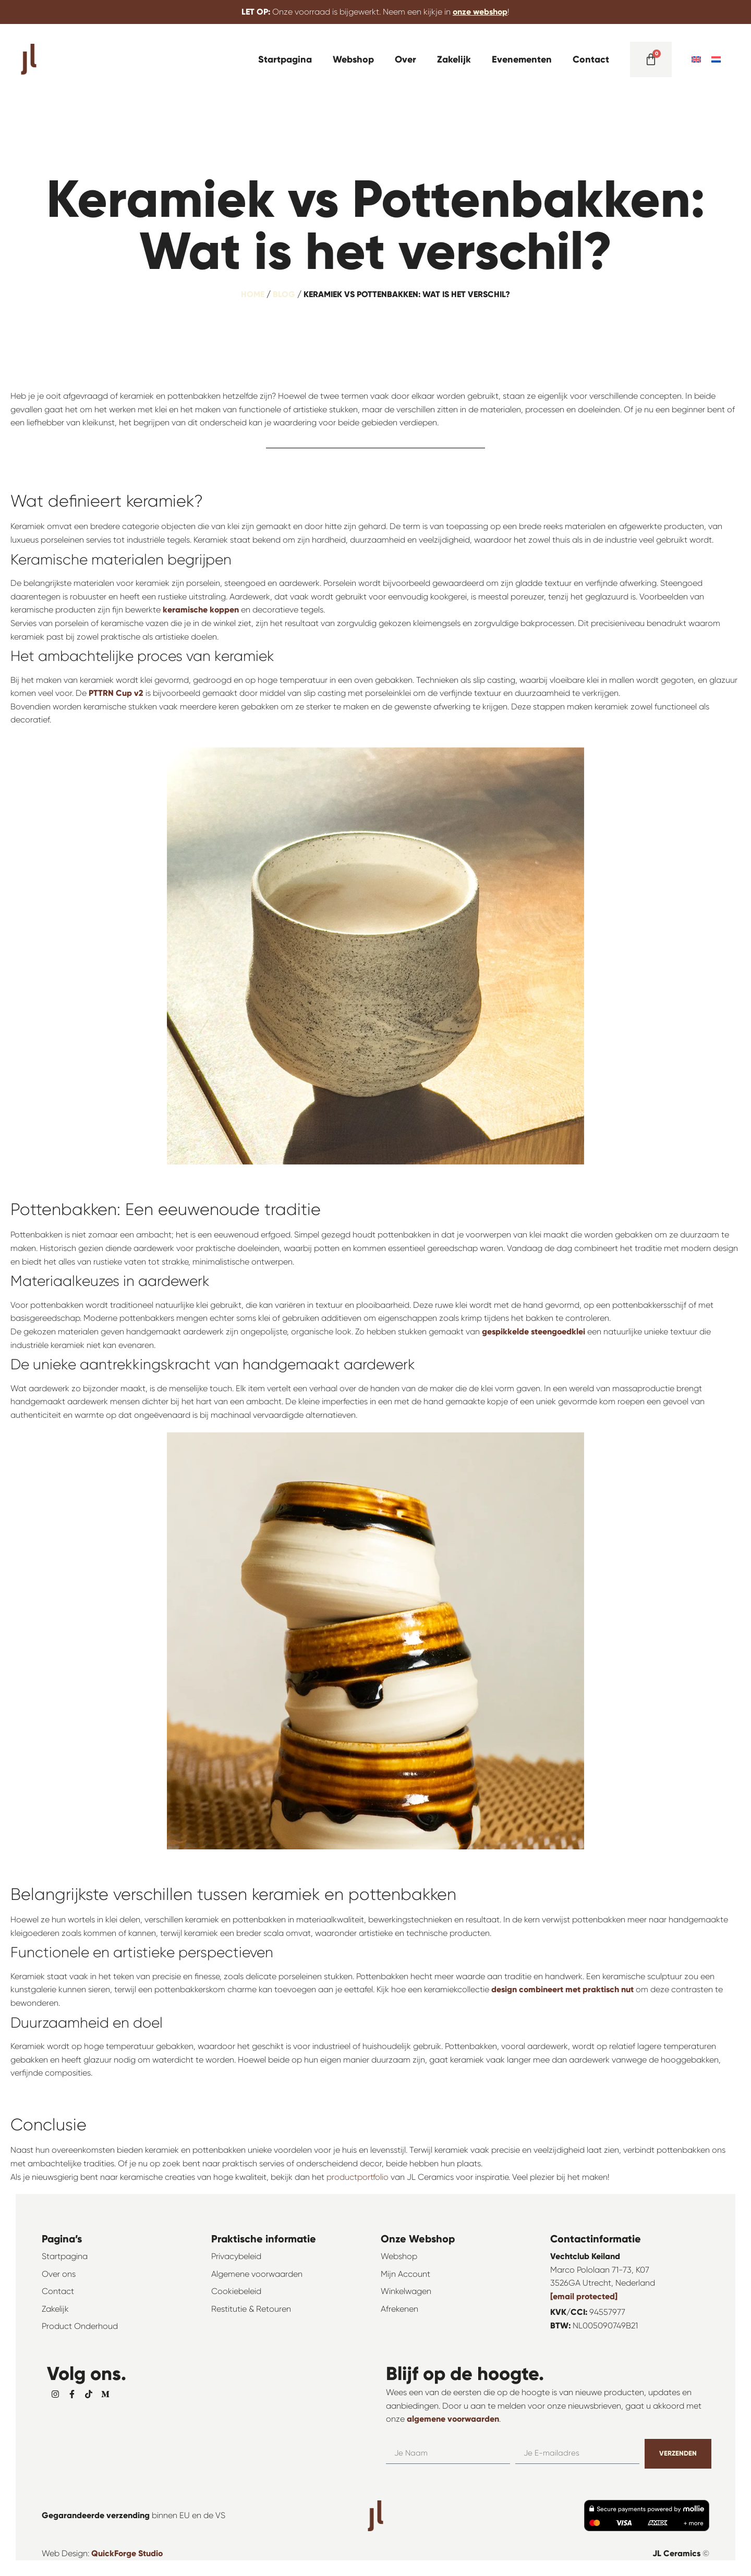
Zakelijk (454, 59)
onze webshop (480, 12)
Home (252, 294)
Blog (284, 294)
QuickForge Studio (127, 2553)
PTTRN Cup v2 (116, 693)
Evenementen (522, 59)
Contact (591, 59)
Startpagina (285, 59)
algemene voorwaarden (453, 2419)
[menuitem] (696, 59)
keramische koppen (201, 610)
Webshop (353, 59)
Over (405, 59)
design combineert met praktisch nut (562, 1989)
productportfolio (357, 2177)
